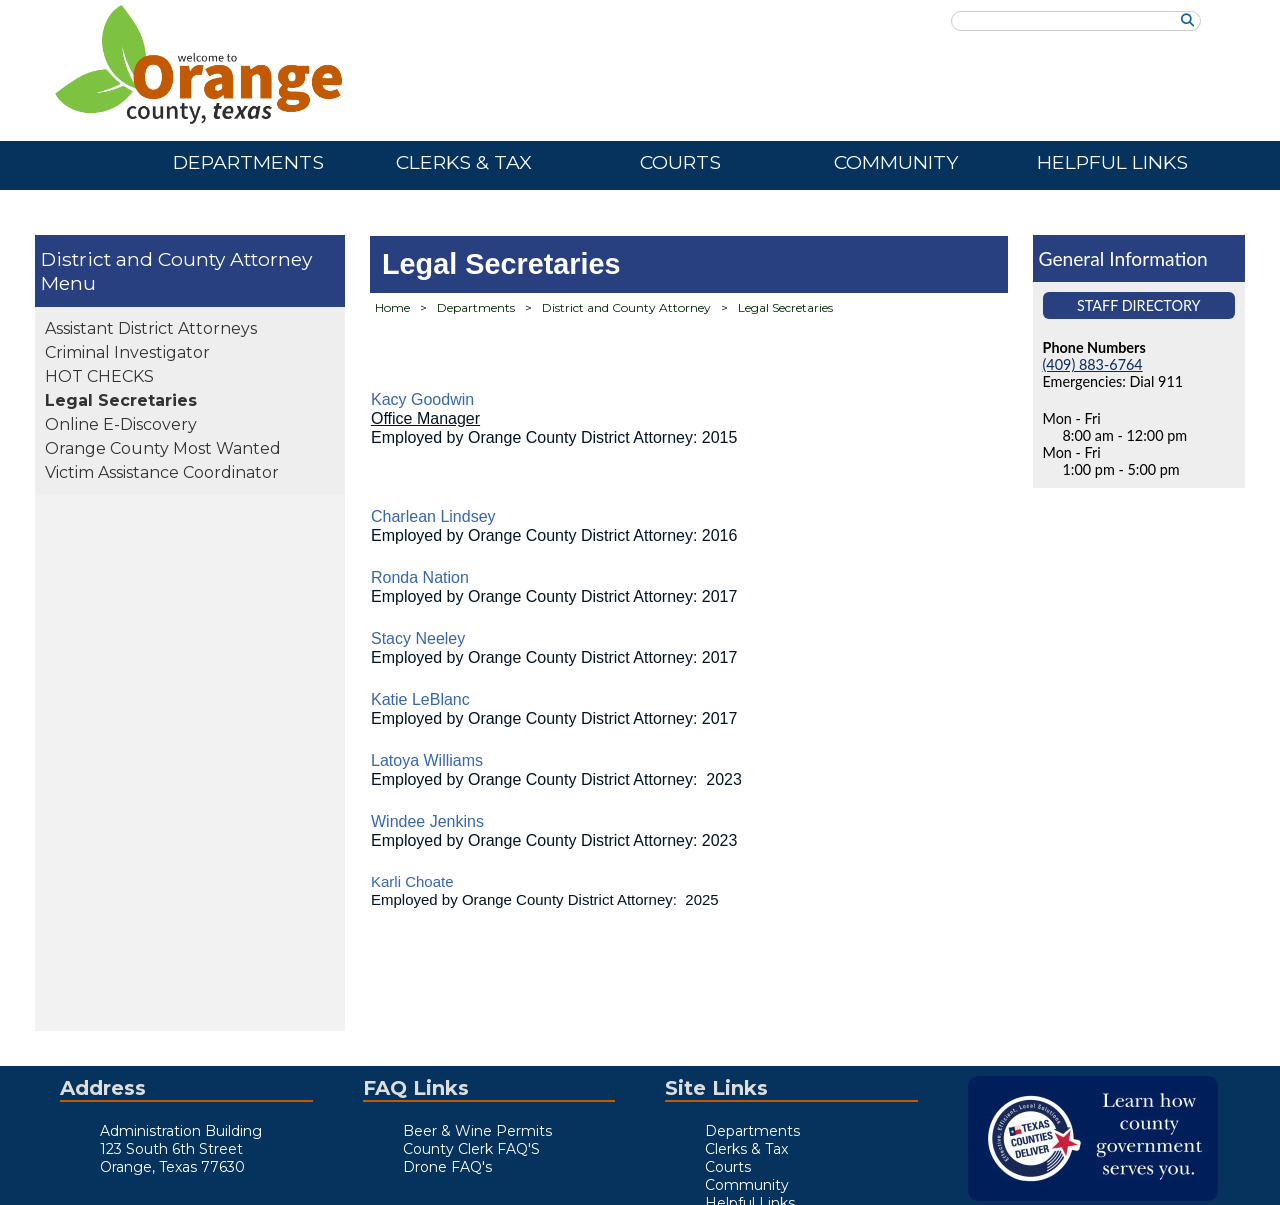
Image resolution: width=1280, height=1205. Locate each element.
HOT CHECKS (99, 376)
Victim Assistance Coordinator (162, 472)
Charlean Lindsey (433, 516)
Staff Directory (1139, 305)
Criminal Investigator (127, 352)
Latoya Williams (427, 760)
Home (392, 307)
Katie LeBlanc (420, 699)
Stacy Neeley (418, 638)
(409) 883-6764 (1093, 364)
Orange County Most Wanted (163, 448)
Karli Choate (412, 881)
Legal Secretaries (121, 400)
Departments (476, 307)
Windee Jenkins (427, 821)
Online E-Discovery (121, 424)
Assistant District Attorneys (151, 328)
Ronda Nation (420, 577)
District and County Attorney (176, 259)
